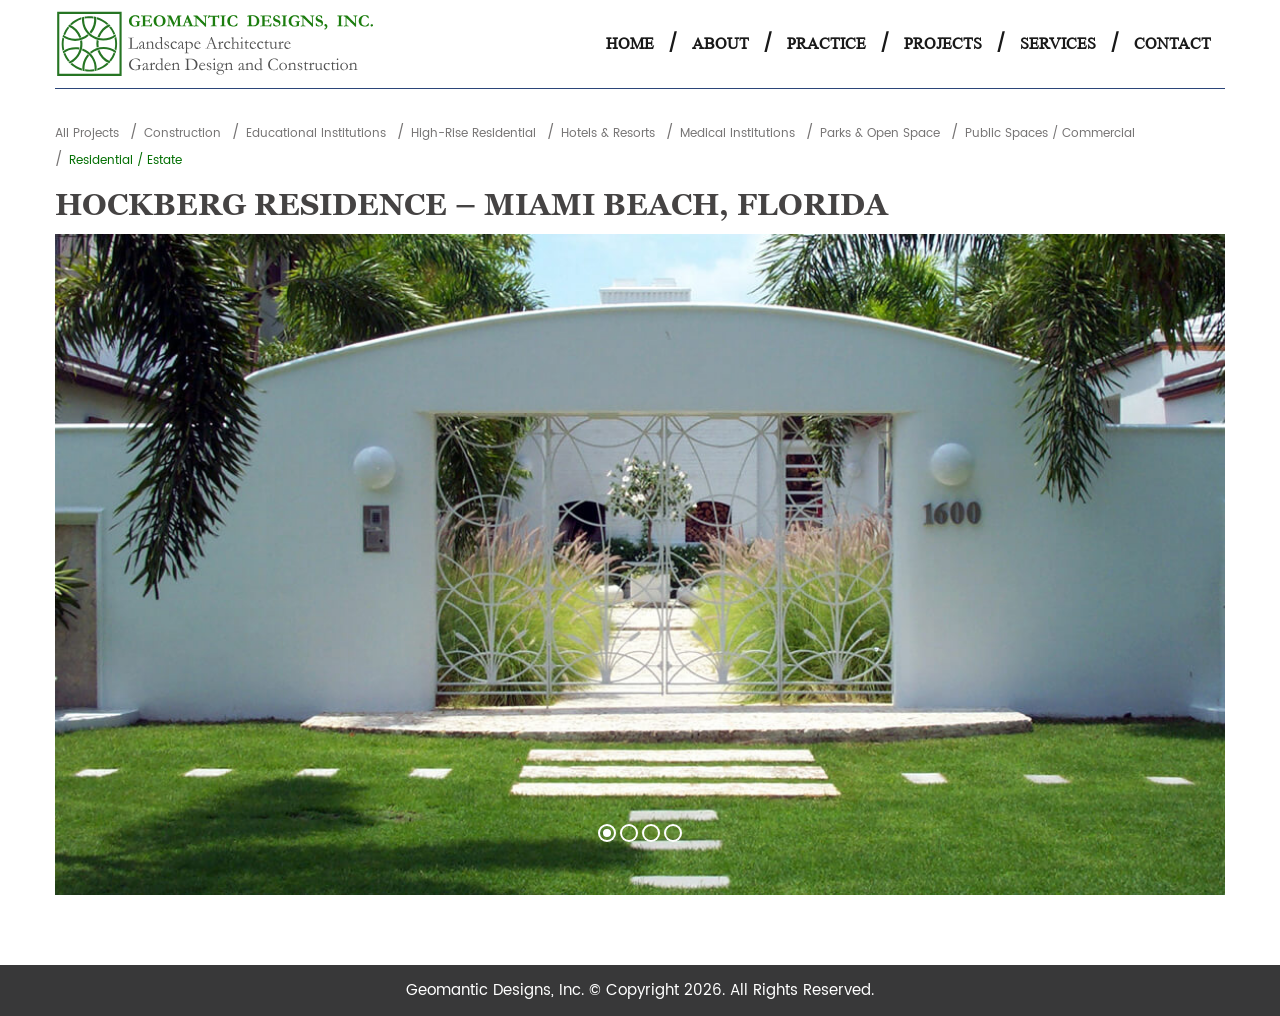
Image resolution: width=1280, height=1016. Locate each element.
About (720, 43)
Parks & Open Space (880, 133)
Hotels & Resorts (608, 133)
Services (1058, 43)
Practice (826, 43)
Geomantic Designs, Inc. (497, 990)
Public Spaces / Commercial (1050, 133)
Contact (1172, 43)
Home (630, 43)
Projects (943, 43)
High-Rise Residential (473, 133)
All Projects (87, 133)
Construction (182, 133)
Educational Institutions (316, 133)
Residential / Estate (125, 160)
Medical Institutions (737, 133)
